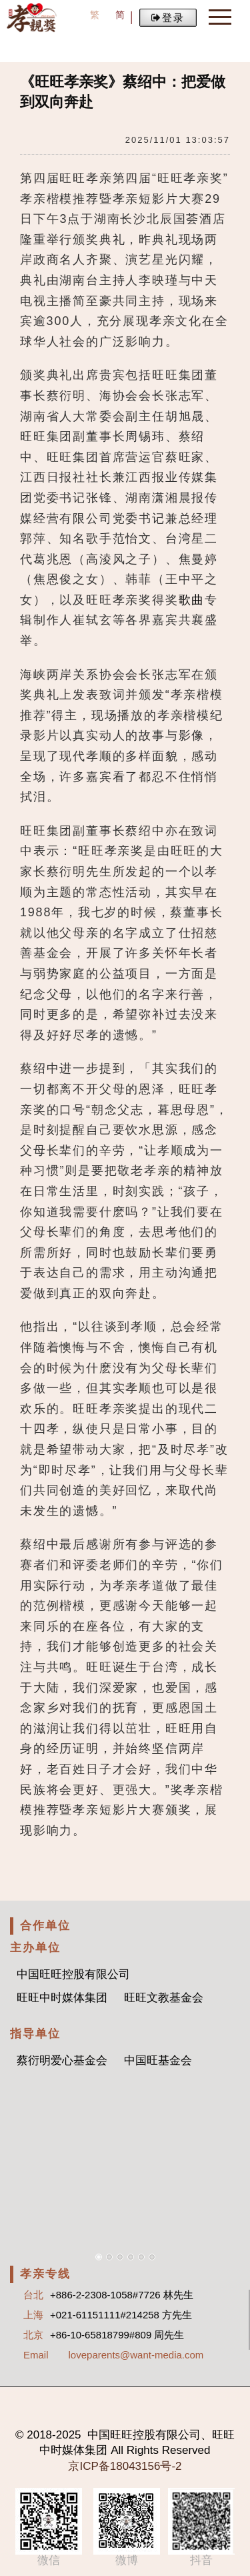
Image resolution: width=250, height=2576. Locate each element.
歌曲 (192, 600)
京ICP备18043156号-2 (124, 2466)
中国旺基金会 (158, 2060)
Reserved (186, 2450)
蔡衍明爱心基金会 (62, 2060)
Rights (144, 2450)
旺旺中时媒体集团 (62, 1997)
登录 (168, 17)
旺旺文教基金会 (163, 1997)
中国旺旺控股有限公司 (73, 1974)
